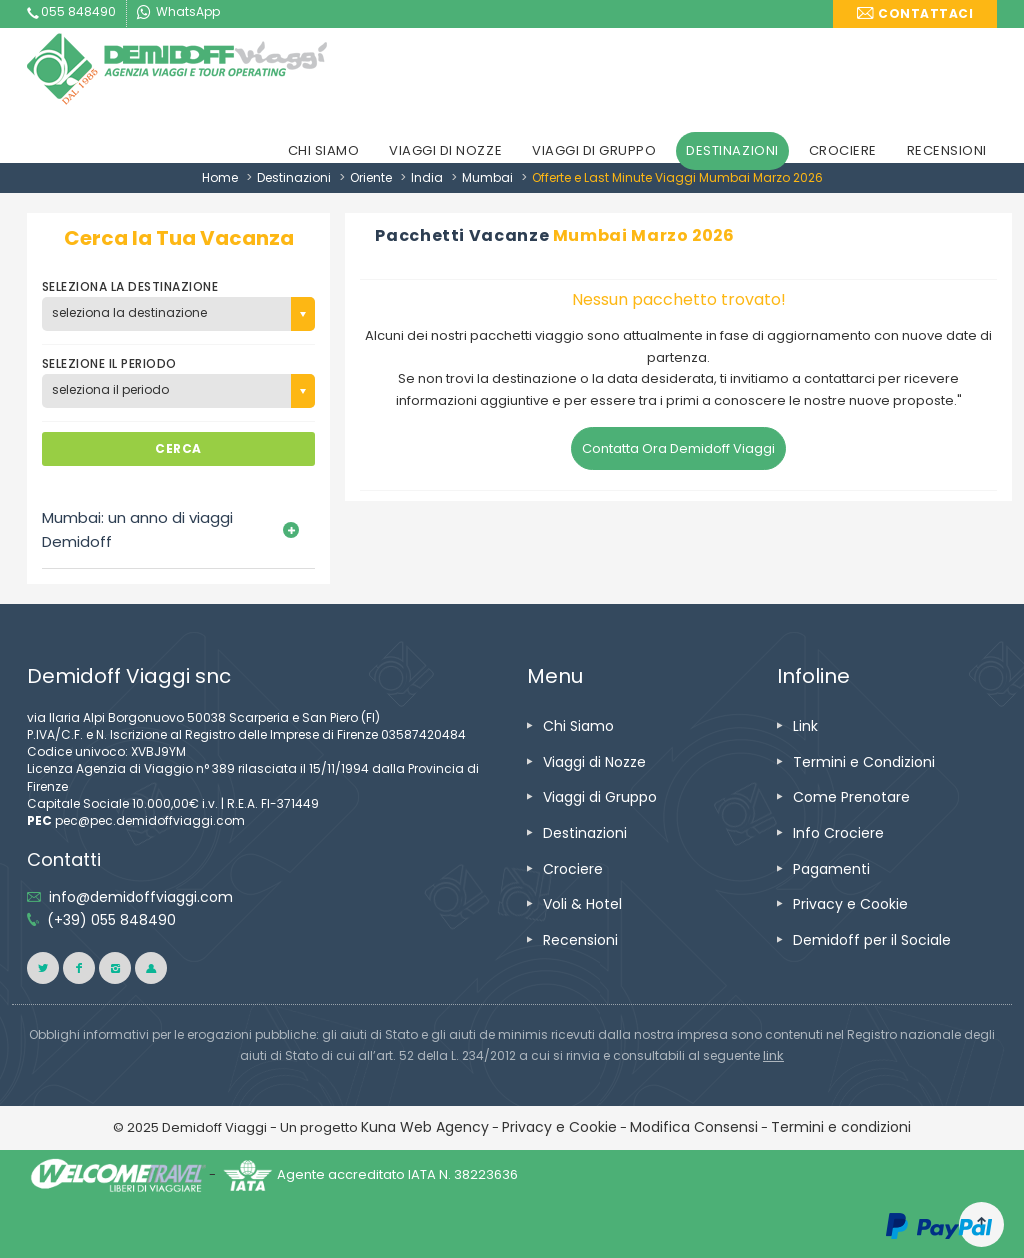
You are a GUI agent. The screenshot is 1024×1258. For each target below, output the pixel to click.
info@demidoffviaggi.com (141, 897)
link (773, 1055)
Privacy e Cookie (850, 904)
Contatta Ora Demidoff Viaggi (678, 448)
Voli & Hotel (582, 904)
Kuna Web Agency (425, 1127)
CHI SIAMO (324, 150)
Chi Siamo (578, 726)
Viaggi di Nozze (594, 762)
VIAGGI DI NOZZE (445, 150)
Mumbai (487, 177)
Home (220, 177)
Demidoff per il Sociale (872, 940)
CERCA (178, 448)
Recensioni (580, 940)
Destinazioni (294, 177)
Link (805, 726)
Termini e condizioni (841, 1127)
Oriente (371, 177)
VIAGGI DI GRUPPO (594, 150)
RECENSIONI (947, 150)
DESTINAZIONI (732, 150)
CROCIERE (843, 150)
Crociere (573, 869)
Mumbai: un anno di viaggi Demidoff (137, 529)
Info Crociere (838, 833)
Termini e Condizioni (864, 762)
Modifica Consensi (694, 1127)
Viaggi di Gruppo (600, 797)
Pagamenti (831, 869)
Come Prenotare (851, 797)
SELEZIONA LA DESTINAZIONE (130, 286)
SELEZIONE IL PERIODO (109, 363)
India (427, 177)
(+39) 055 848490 (111, 920)
